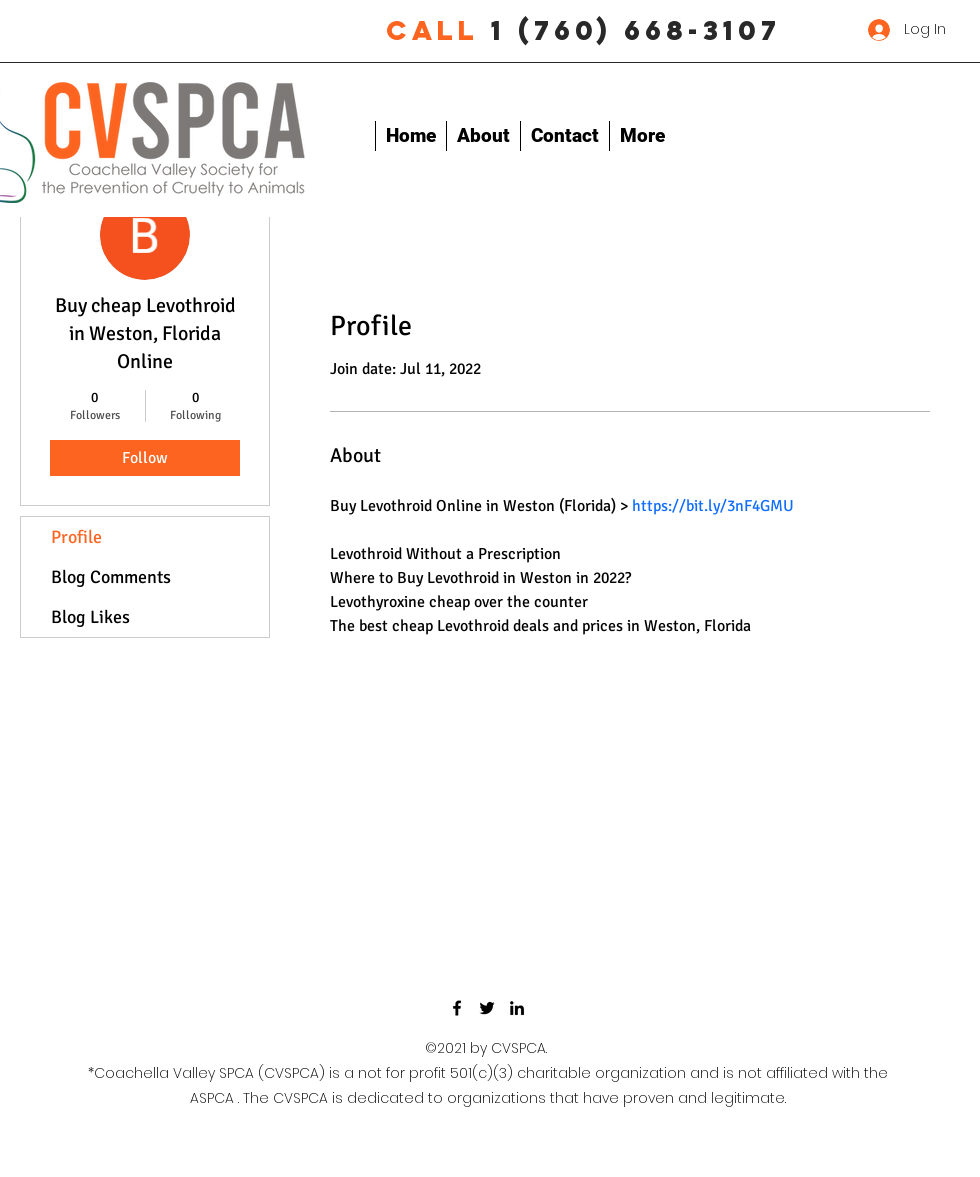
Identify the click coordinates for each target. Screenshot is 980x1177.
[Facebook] (457, 1008)
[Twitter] (487, 1008)
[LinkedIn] (517, 1008)
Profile (76, 537)
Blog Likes (90, 617)
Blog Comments (111, 577)
